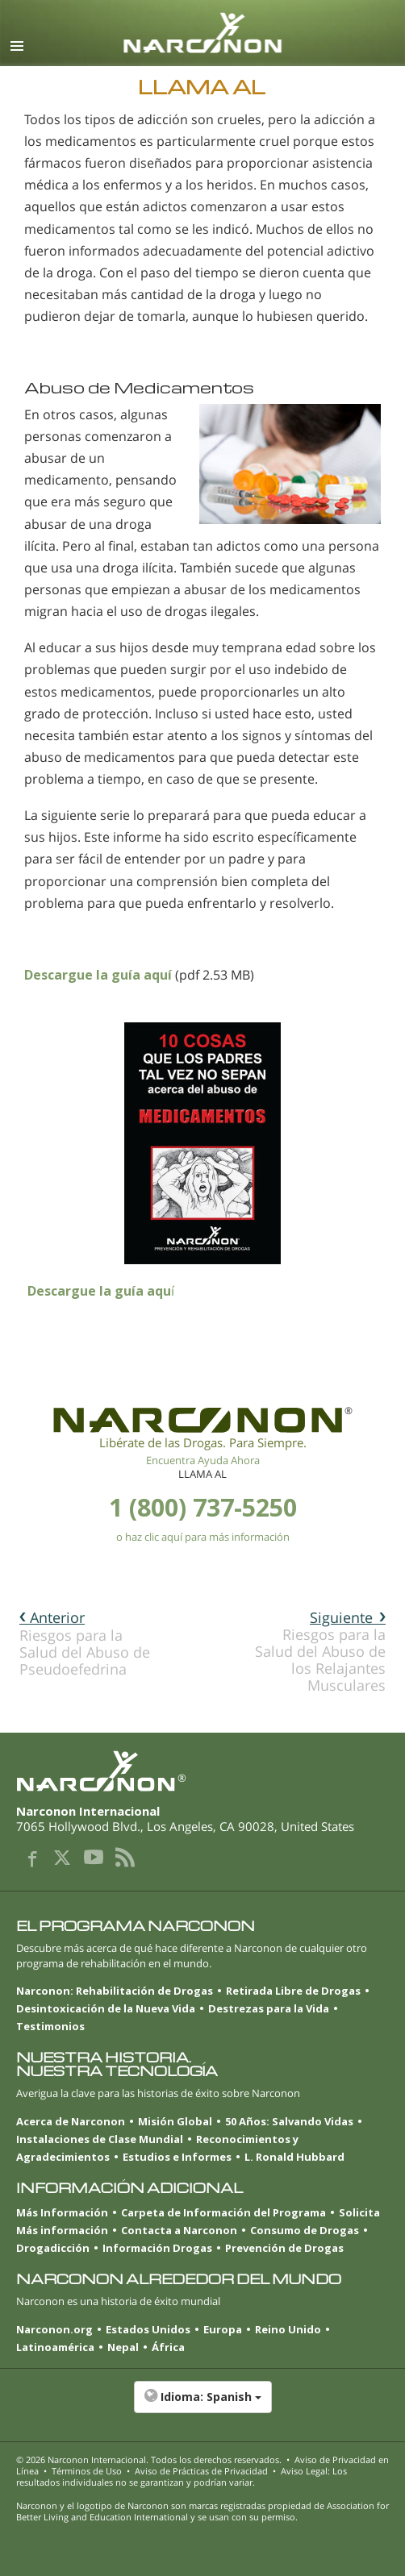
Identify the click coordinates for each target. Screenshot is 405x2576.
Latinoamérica (55, 2347)
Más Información (62, 2212)
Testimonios (50, 2026)
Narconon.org (54, 2329)
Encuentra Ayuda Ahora (203, 1460)
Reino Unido (288, 2329)
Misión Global (175, 2121)
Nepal (123, 2347)
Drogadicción (53, 2248)
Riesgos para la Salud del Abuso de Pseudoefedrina (84, 1643)
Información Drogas (157, 2248)
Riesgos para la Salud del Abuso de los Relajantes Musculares (320, 1651)
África (168, 2347)
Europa (222, 2329)
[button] (202, 2405)
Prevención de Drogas (284, 2248)
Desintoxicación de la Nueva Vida (105, 2008)
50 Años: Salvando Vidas (289, 2121)
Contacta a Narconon (179, 2230)
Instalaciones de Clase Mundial (99, 2139)
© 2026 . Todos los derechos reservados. (149, 2459)
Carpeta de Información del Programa (223, 2212)
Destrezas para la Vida (268, 2008)
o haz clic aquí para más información (203, 1536)
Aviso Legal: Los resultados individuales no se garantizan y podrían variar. (181, 2476)
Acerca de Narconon (70, 2121)
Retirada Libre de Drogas (293, 1990)
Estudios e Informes (177, 2156)
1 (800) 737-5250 (203, 1507)
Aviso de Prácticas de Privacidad (201, 2471)
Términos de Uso (87, 2471)
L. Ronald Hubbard (294, 2156)
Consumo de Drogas (304, 2230)
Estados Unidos (148, 2329)
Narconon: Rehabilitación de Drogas (114, 1990)
